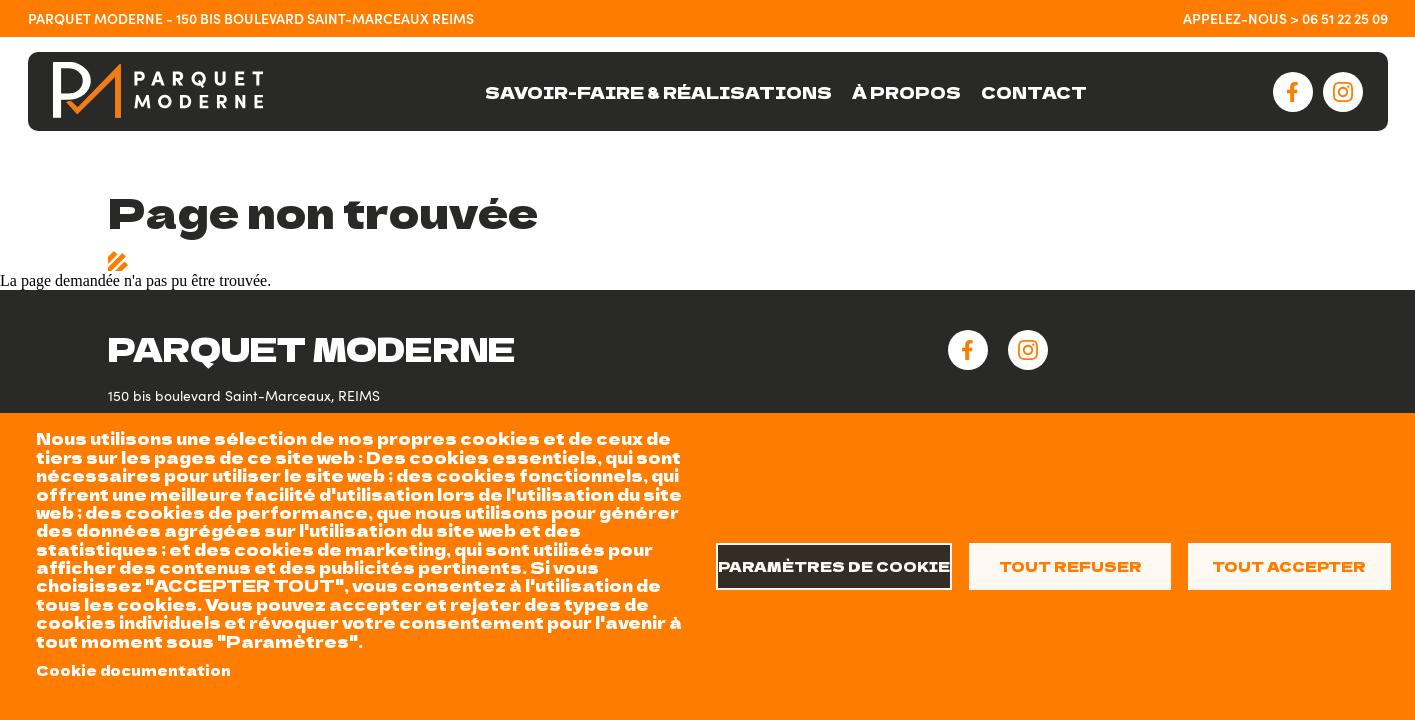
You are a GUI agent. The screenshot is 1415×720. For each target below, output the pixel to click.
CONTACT (1034, 92)
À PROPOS (906, 92)
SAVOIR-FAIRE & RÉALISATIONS (658, 92)
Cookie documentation (133, 670)
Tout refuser (1070, 566)
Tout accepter (1289, 566)
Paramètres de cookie (834, 566)
